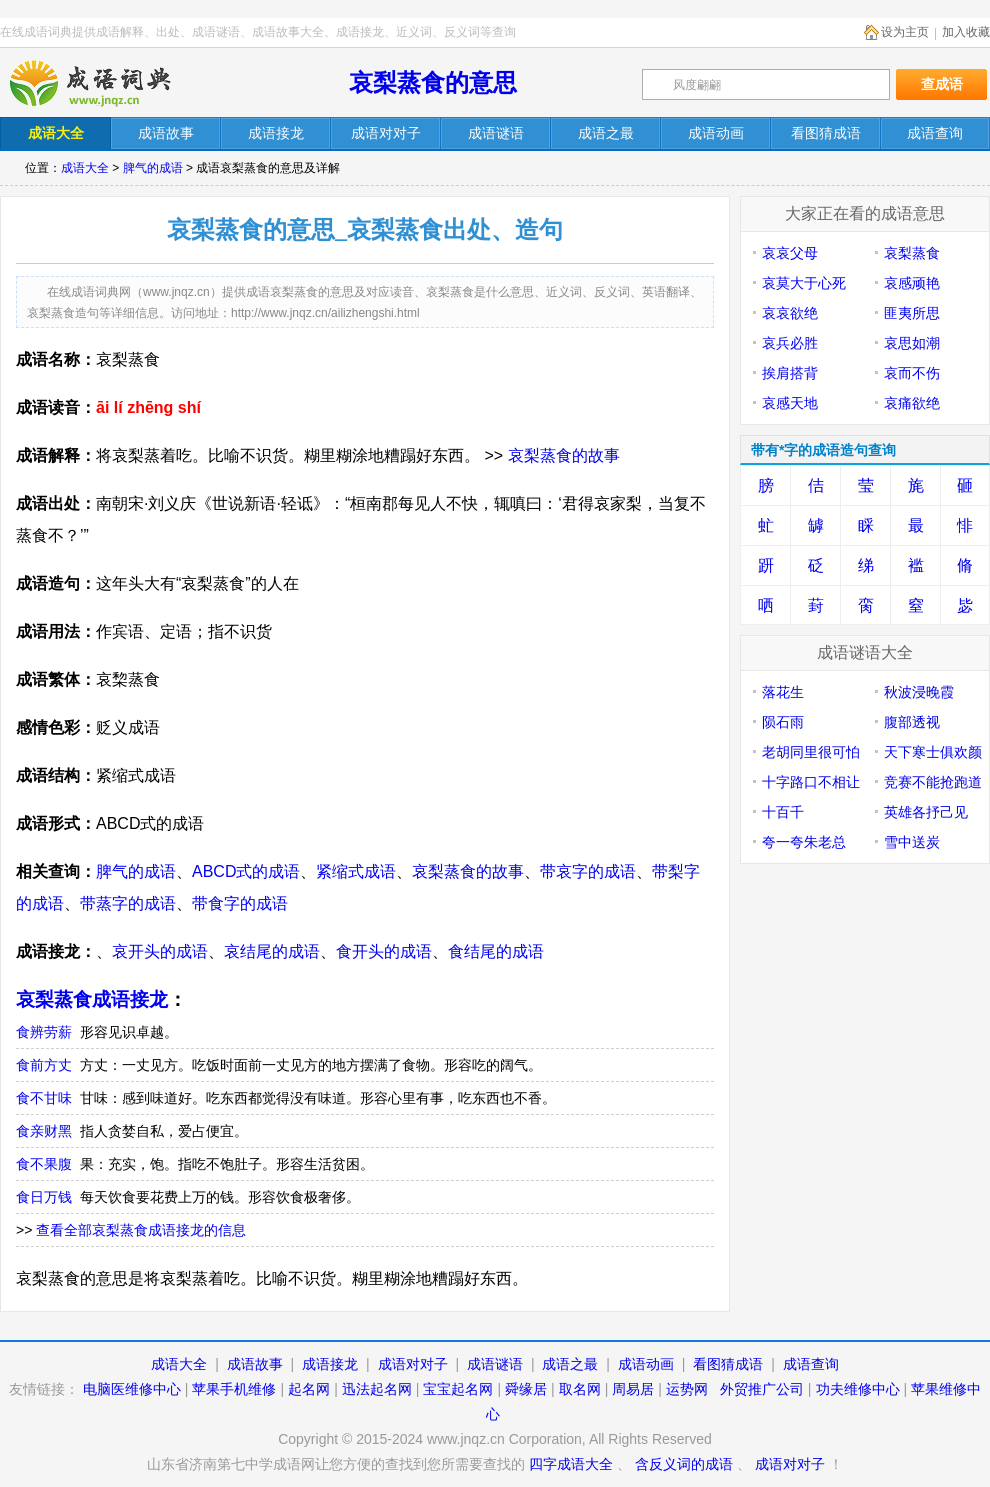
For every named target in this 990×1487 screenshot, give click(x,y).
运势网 (687, 1389)
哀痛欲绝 (912, 403)
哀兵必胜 (790, 343)
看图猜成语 (728, 1364)
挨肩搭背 (790, 373)
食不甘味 (44, 1098)
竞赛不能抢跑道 (933, 782)
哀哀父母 (790, 253)
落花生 (783, 692)
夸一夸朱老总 (804, 842)
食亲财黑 (44, 1131)
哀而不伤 (912, 373)
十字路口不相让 (811, 782)
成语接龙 (330, 1364)
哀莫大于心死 (804, 283)
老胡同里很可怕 (811, 752)
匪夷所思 (912, 313)
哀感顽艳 (912, 283)
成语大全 (85, 168)
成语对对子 (413, 1364)
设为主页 (905, 32)
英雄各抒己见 (926, 812)
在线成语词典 (107, 83)
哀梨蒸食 (912, 253)
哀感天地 (790, 403)
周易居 (633, 1389)
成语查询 (811, 1364)
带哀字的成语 (588, 871)
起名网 (309, 1389)
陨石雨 (783, 722)
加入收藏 (966, 32)
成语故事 (255, 1364)
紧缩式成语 (356, 871)
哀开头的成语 (160, 951)
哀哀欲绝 (790, 313)
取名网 (580, 1389)
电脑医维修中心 (132, 1389)
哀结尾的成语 (272, 951)
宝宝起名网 (458, 1389)
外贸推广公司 (762, 1389)
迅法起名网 (377, 1389)
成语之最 (570, 1364)
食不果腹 (44, 1164)
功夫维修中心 (858, 1389)
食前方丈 (44, 1065)
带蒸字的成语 (128, 903)
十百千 (783, 812)
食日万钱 (44, 1197)
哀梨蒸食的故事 (564, 455)
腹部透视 (912, 722)
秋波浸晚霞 (919, 692)
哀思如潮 (912, 343)
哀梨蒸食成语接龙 (92, 999)
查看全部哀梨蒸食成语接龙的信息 (141, 1230)
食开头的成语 (384, 951)
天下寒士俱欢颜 (933, 752)
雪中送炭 (912, 842)
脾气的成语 (153, 168)
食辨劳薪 (44, 1032)
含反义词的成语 (684, 1464)
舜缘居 (526, 1389)
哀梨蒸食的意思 (433, 82)
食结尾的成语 (496, 951)
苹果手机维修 (234, 1389)
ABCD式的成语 (246, 871)
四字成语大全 (571, 1464)
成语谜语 (495, 1364)
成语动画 (646, 1364)
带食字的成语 (240, 903)
